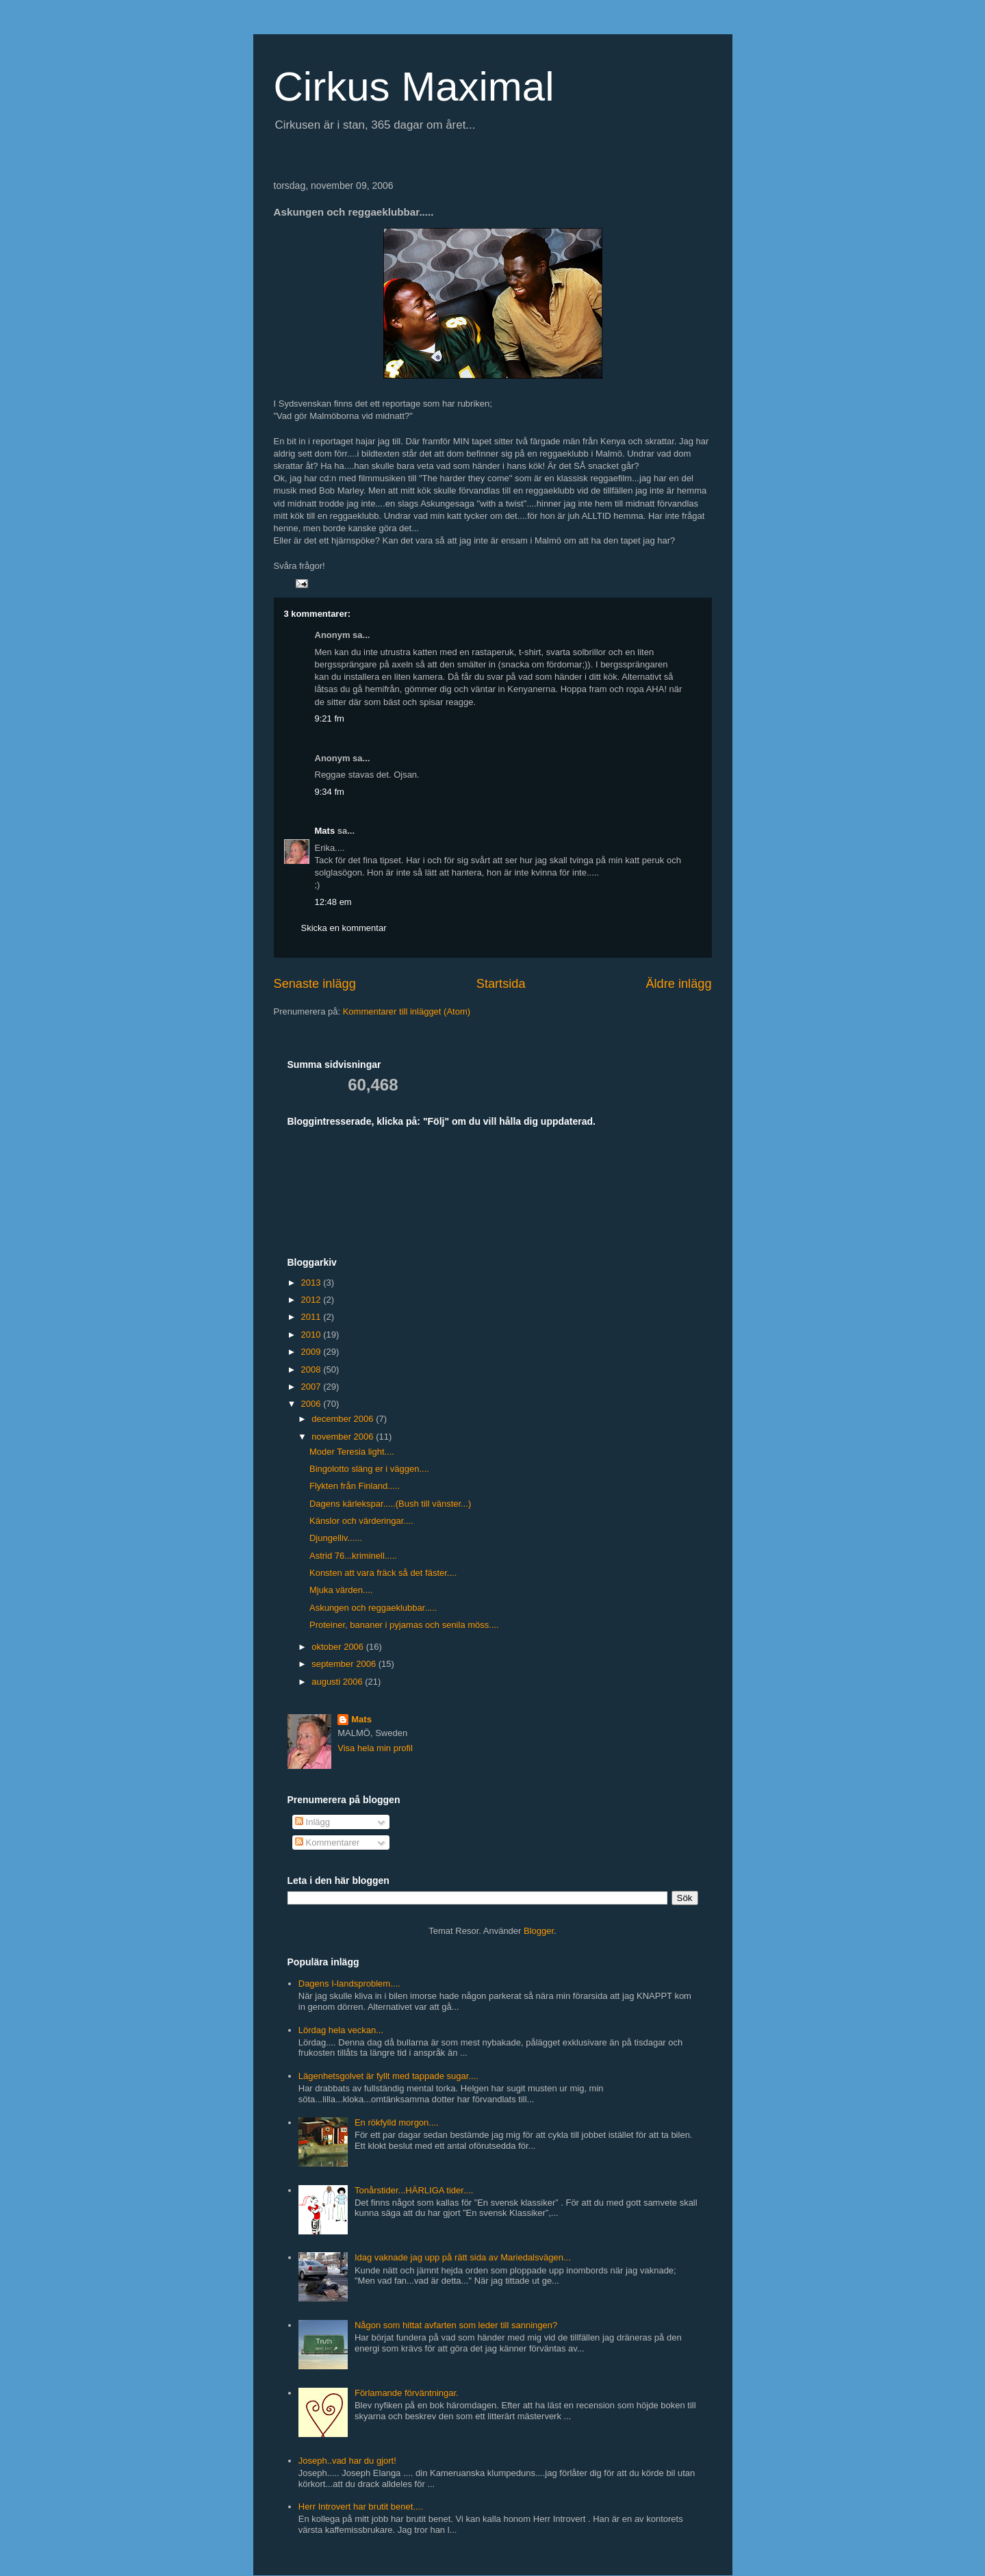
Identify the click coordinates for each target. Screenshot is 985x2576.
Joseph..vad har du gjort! (347, 2461)
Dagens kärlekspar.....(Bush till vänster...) (390, 1504)
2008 (312, 1369)
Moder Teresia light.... (351, 1451)
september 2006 (345, 1664)
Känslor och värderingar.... (361, 1521)
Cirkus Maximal (414, 87)
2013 (312, 1282)
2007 (312, 1386)
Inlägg (312, 1822)
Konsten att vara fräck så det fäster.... (383, 1573)
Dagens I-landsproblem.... (349, 1983)
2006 (312, 1404)
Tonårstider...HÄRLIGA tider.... (414, 2190)
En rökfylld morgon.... (397, 2122)
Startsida (501, 984)
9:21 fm (329, 718)
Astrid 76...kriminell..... (353, 1556)
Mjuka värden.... (341, 1590)
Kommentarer (327, 1842)
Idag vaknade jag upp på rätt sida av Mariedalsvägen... (463, 2257)
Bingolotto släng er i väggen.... (369, 1469)
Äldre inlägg (678, 984)
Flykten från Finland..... (354, 1486)
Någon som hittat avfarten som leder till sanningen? (456, 2325)
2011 (312, 1317)
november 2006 (343, 1436)
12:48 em (333, 902)
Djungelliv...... (335, 1538)
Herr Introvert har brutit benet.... (360, 2506)
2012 (312, 1300)
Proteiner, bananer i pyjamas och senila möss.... (404, 1625)
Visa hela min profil (375, 1748)
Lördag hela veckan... (340, 2030)
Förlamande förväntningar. (407, 2393)
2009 (312, 1352)
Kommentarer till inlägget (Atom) (406, 1011)
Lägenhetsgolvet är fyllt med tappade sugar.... (388, 2076)
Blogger (539, 1931)
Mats (325, 831)
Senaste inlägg (315, 984)
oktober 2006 (338, 1647)
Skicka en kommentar (344, 928)
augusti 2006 (338, 1681)
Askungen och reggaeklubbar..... (373, 1608)
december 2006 (343, 1419)
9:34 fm (329, 792)
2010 (312, 1334)
